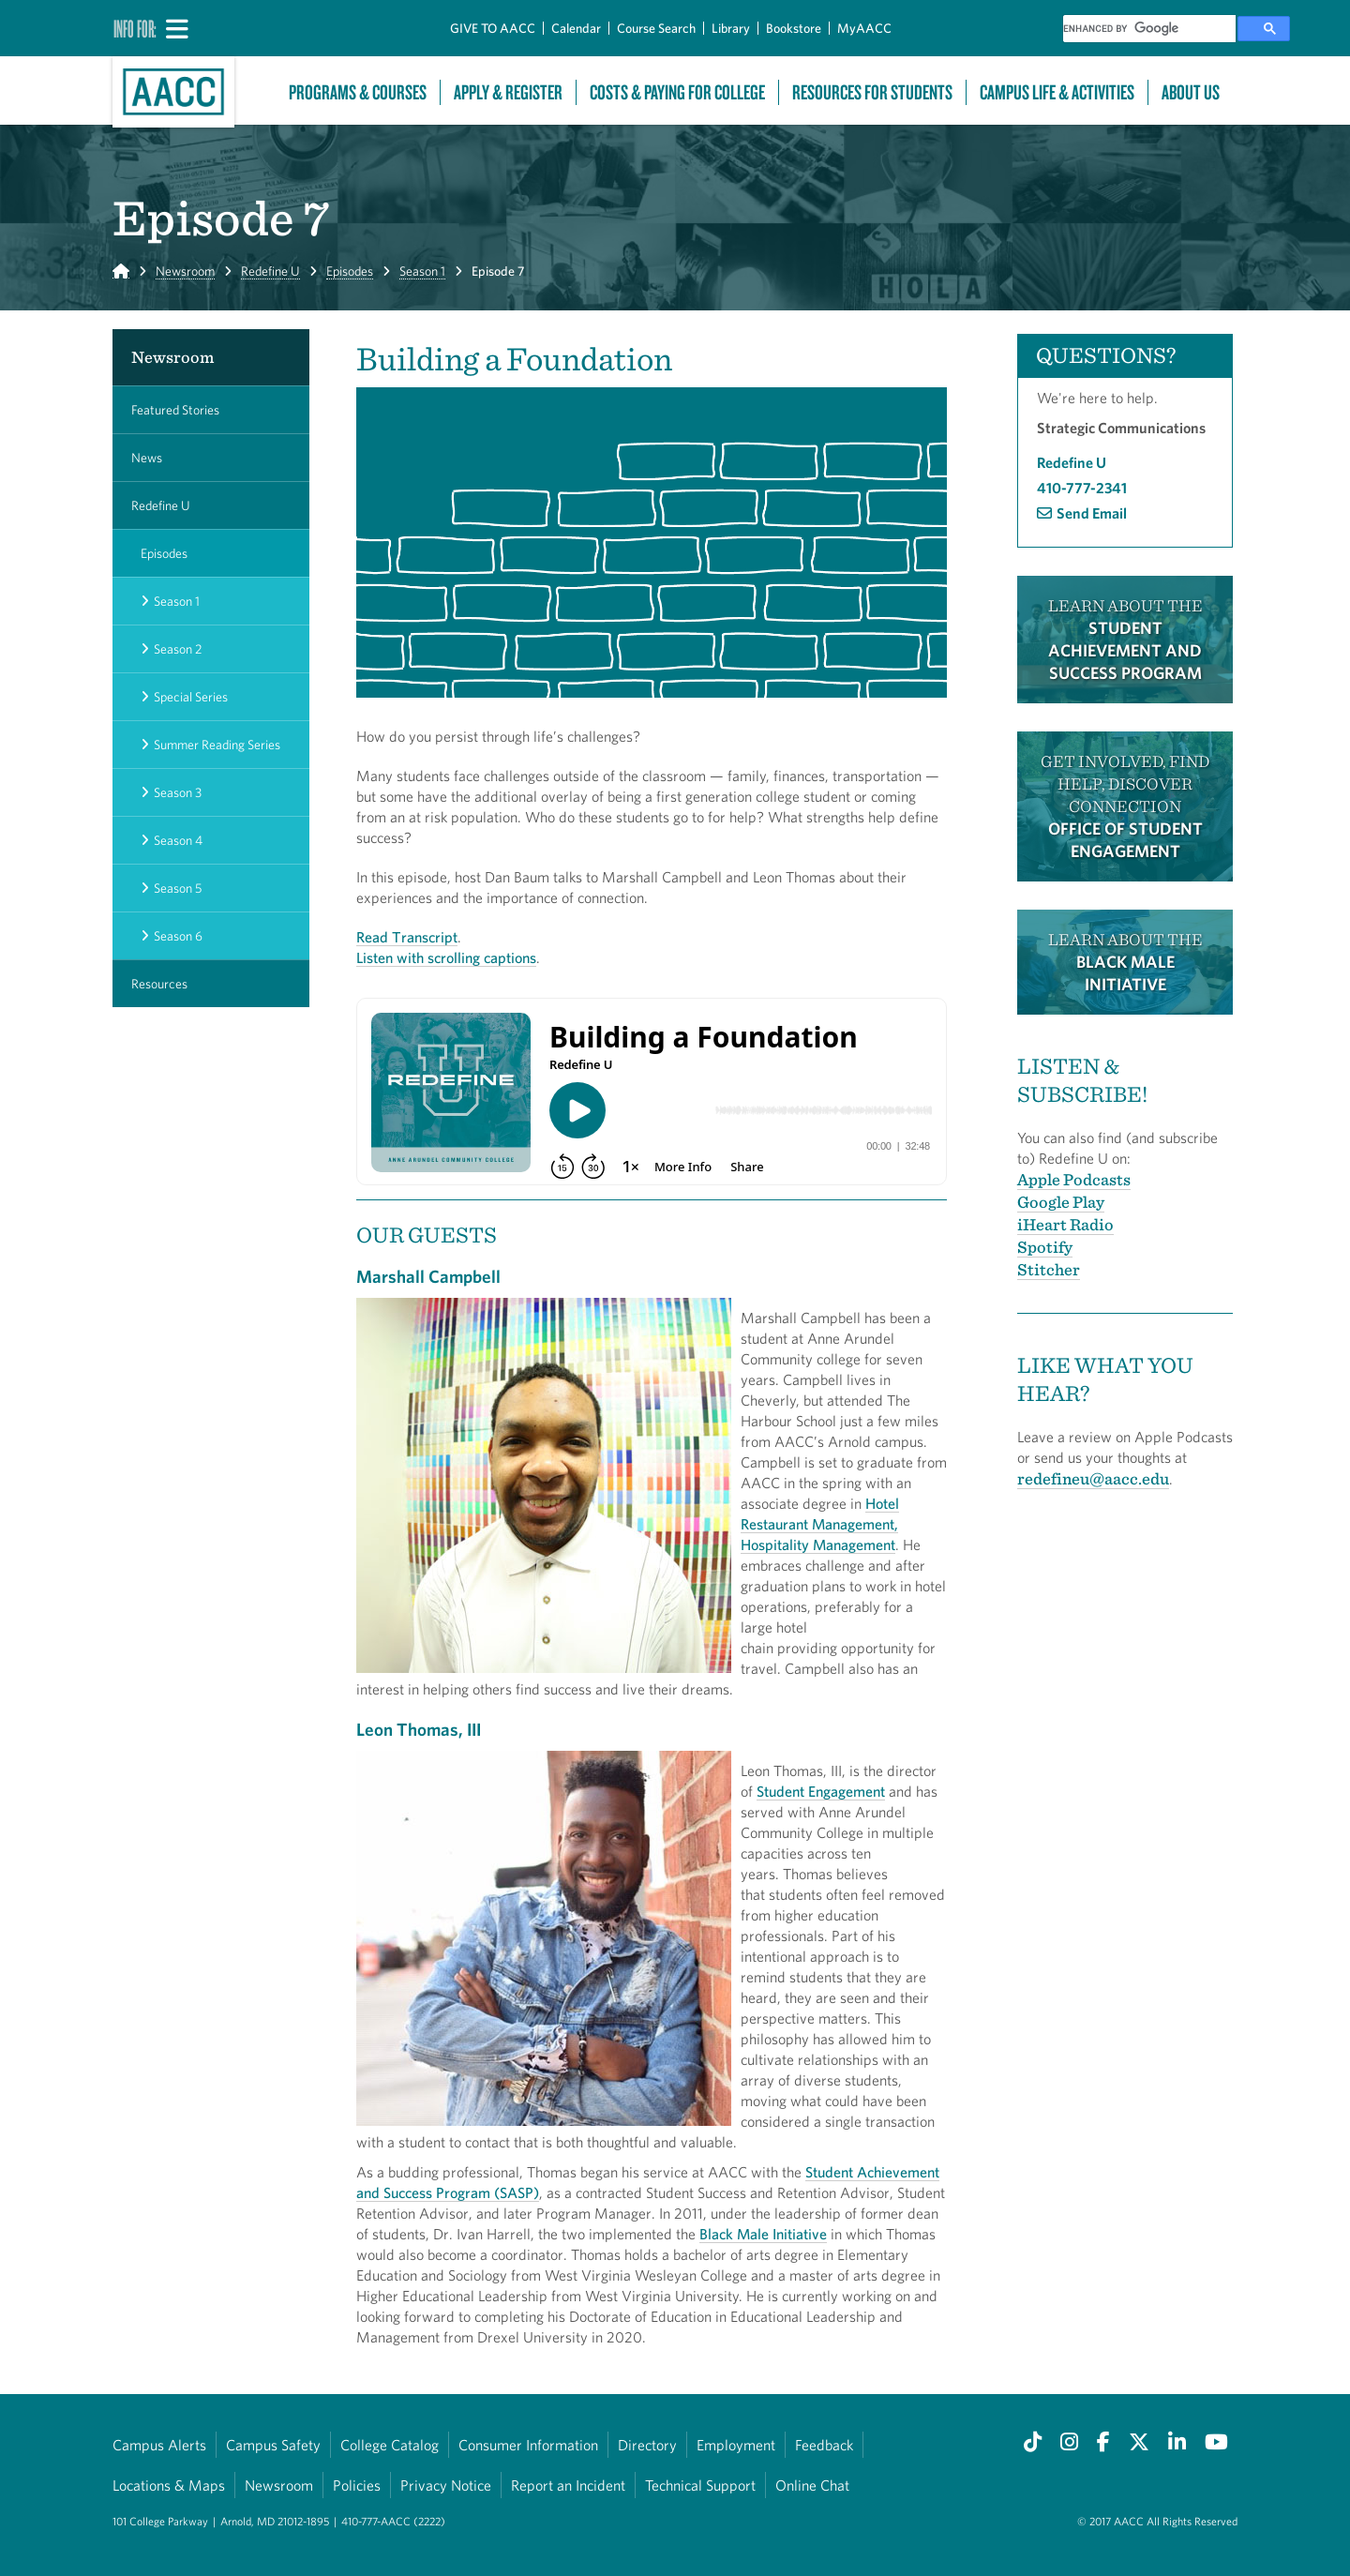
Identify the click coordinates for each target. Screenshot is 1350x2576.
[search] (1149, 28)
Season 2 (178, 648)
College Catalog (389, 2444)
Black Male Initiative (763, 2233)
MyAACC (864, 28)
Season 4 (178, 840)
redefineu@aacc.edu (1093, 1478)
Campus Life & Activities (1057, 92)
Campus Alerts (159, 2444)
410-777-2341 (1082, 487)
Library (731, 28)
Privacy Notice (445, 2485)
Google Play (1060, 1202)
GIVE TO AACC (492, 28)
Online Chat (812, 2485)
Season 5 (178, 888)
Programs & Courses (358, 92)
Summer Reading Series (217, 744)
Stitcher (1048, 1269)
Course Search (656, 28)
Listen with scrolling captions (446, 957)
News (146, 457)
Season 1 (422, 271)
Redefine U (270, 271)
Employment (736, 2444)
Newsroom (185, 271)
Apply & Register (508, 92)
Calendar (576, 28)
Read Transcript (407, 936)
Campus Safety (273, 2444)
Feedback (824, 2444)
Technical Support (700, 2485)
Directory (647, 2444)
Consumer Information (528, 2444)
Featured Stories (175, 409)
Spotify (1044, 1247)
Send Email (1092, 513)
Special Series (191, 696)
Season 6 (178, 935)
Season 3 (178, 792)
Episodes (349, 271)
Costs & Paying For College (677, 92)
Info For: (135, 28)
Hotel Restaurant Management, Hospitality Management (820, 1524)
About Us (1191, 92)
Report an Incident (568, 2485)
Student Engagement (821, 1791)
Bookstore (793, 28)
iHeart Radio (1065, 1224)
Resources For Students (872, 92)
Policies (357, 2485)
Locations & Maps (168, 2485)
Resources (159, 983)
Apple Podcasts (1074, 1179)
